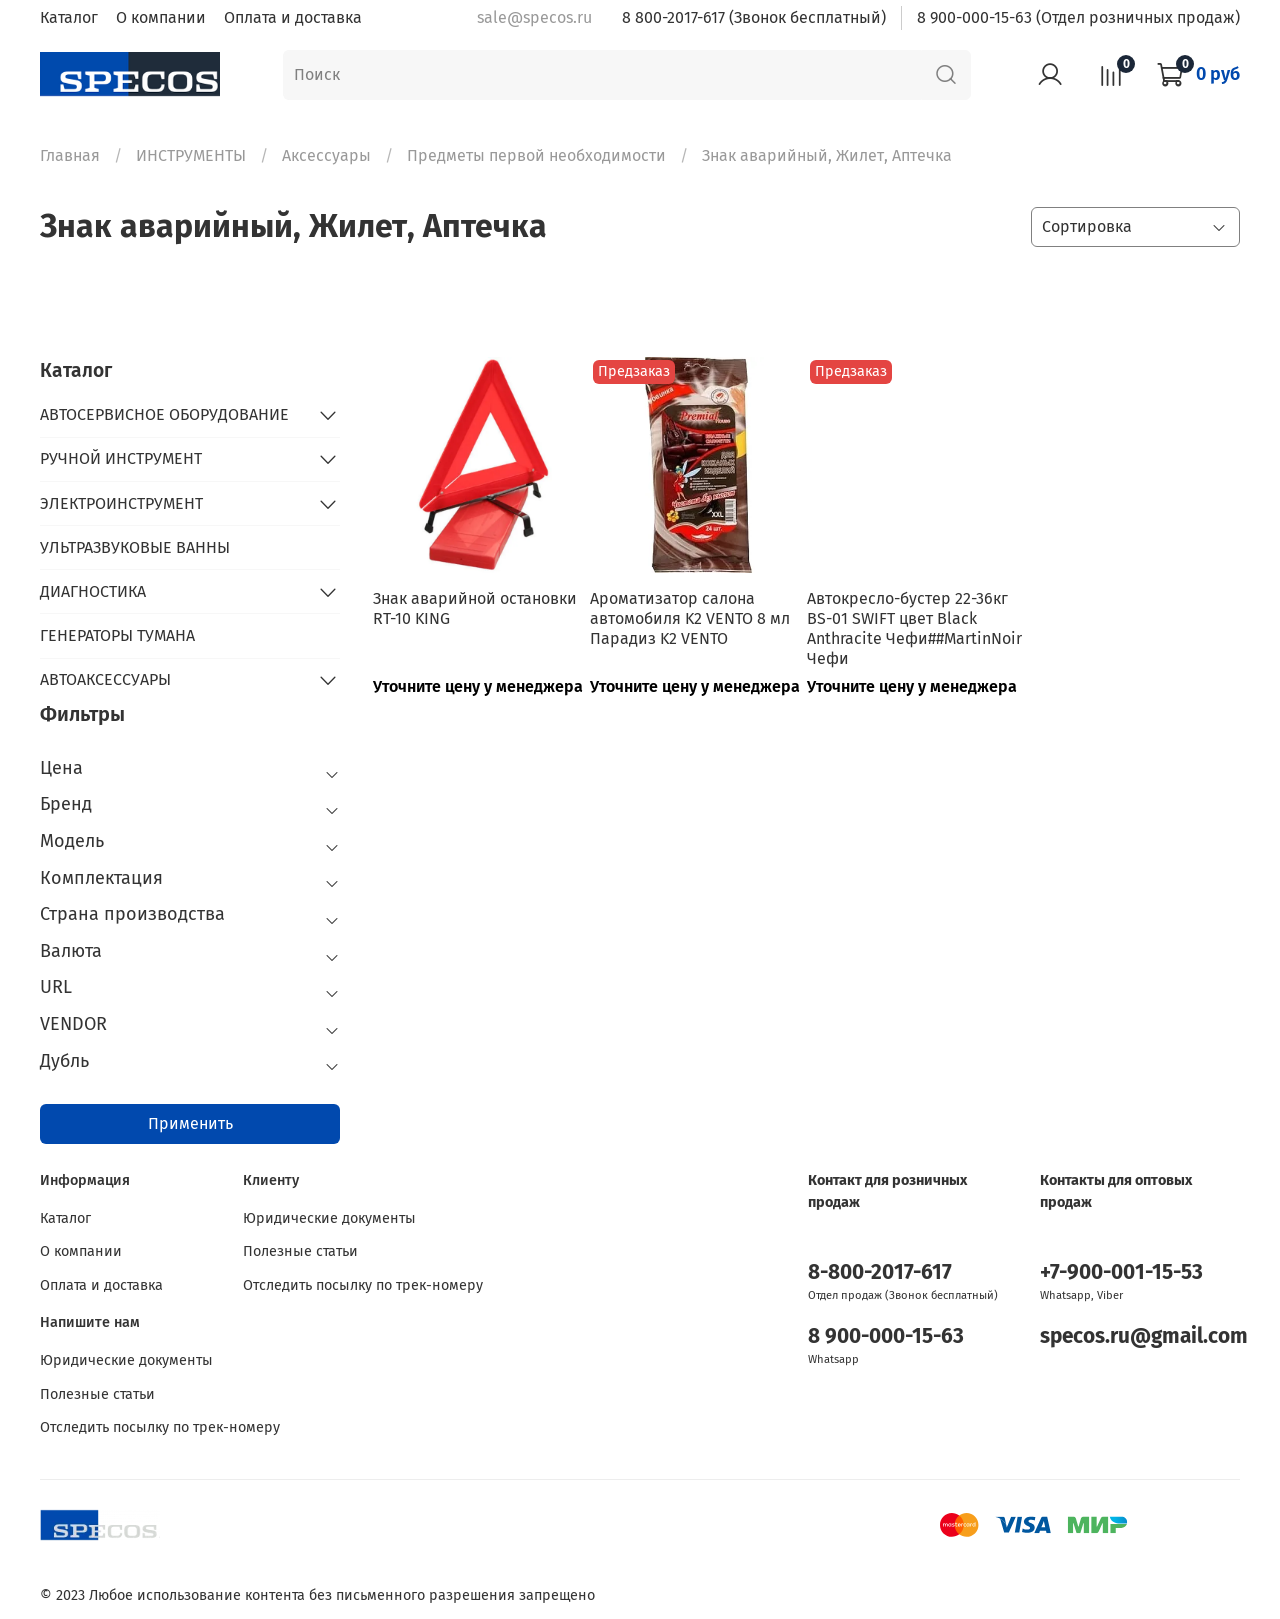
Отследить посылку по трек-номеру (363, 1285)
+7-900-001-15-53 (1121, 1272)
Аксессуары (326, 155)
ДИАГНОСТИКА (93, 591)
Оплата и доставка (293, 17)
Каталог (69, 17)
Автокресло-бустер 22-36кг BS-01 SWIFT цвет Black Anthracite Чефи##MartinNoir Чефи (914, 628)
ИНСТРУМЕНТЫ (191, 155)
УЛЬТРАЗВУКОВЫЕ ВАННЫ (135, 547)
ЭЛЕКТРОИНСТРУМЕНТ (121, 503)
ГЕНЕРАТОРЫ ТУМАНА (117, 635)
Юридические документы (329, 1218)
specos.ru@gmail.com (1144, 1336)
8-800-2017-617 (880, 1272)
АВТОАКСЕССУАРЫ (105, 679)
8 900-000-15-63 (886, 1336)
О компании (161, 17)
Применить (190, 1123)
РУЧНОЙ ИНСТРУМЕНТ (121, 458)
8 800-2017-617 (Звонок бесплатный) (754, 17)
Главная (70, 155)
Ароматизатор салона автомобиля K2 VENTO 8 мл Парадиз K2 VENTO (690, 618)
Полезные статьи (300, 1251)
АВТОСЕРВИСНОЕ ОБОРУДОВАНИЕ (164, 414)
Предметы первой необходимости (536, 155)
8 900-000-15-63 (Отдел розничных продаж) (1078, 17)
